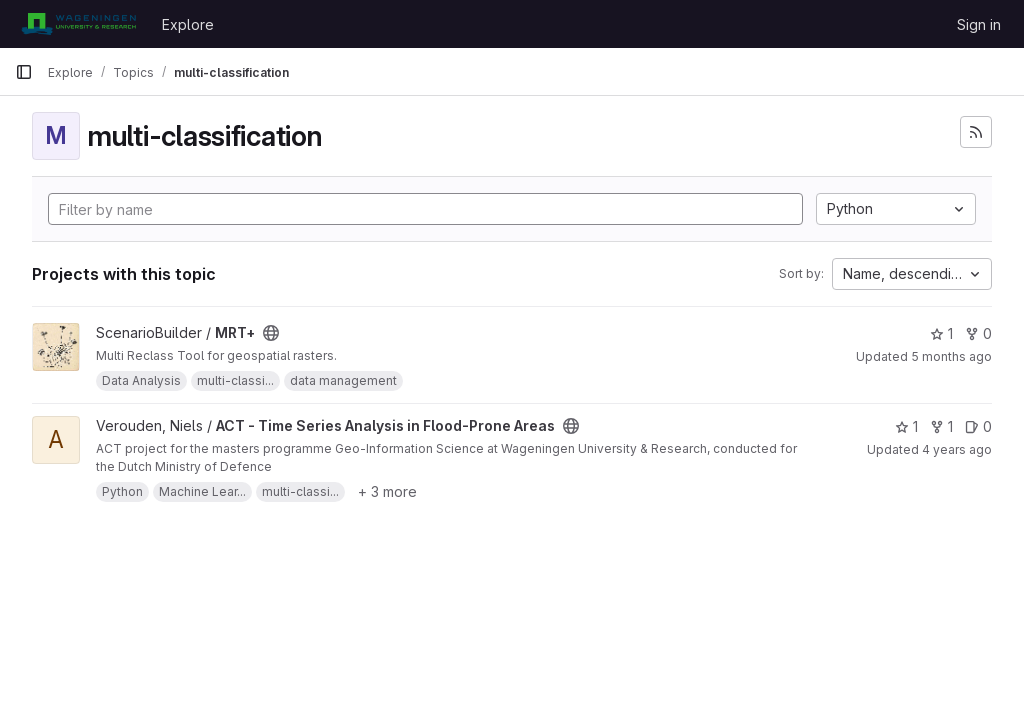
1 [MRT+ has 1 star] (941, 333)
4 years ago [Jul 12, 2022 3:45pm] (957, 449)
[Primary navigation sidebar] (24, 72)
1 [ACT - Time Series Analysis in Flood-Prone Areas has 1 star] (906, 426)
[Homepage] (78, 24)
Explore (188, 24)
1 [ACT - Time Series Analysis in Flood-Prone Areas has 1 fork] (941, 426)
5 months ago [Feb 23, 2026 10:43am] (951, 356)
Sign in (979, 24)
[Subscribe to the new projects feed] (976, 132)
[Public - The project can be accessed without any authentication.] (271, 333)
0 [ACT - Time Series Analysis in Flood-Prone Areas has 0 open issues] (978, 426)
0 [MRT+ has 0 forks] (978, 333)
